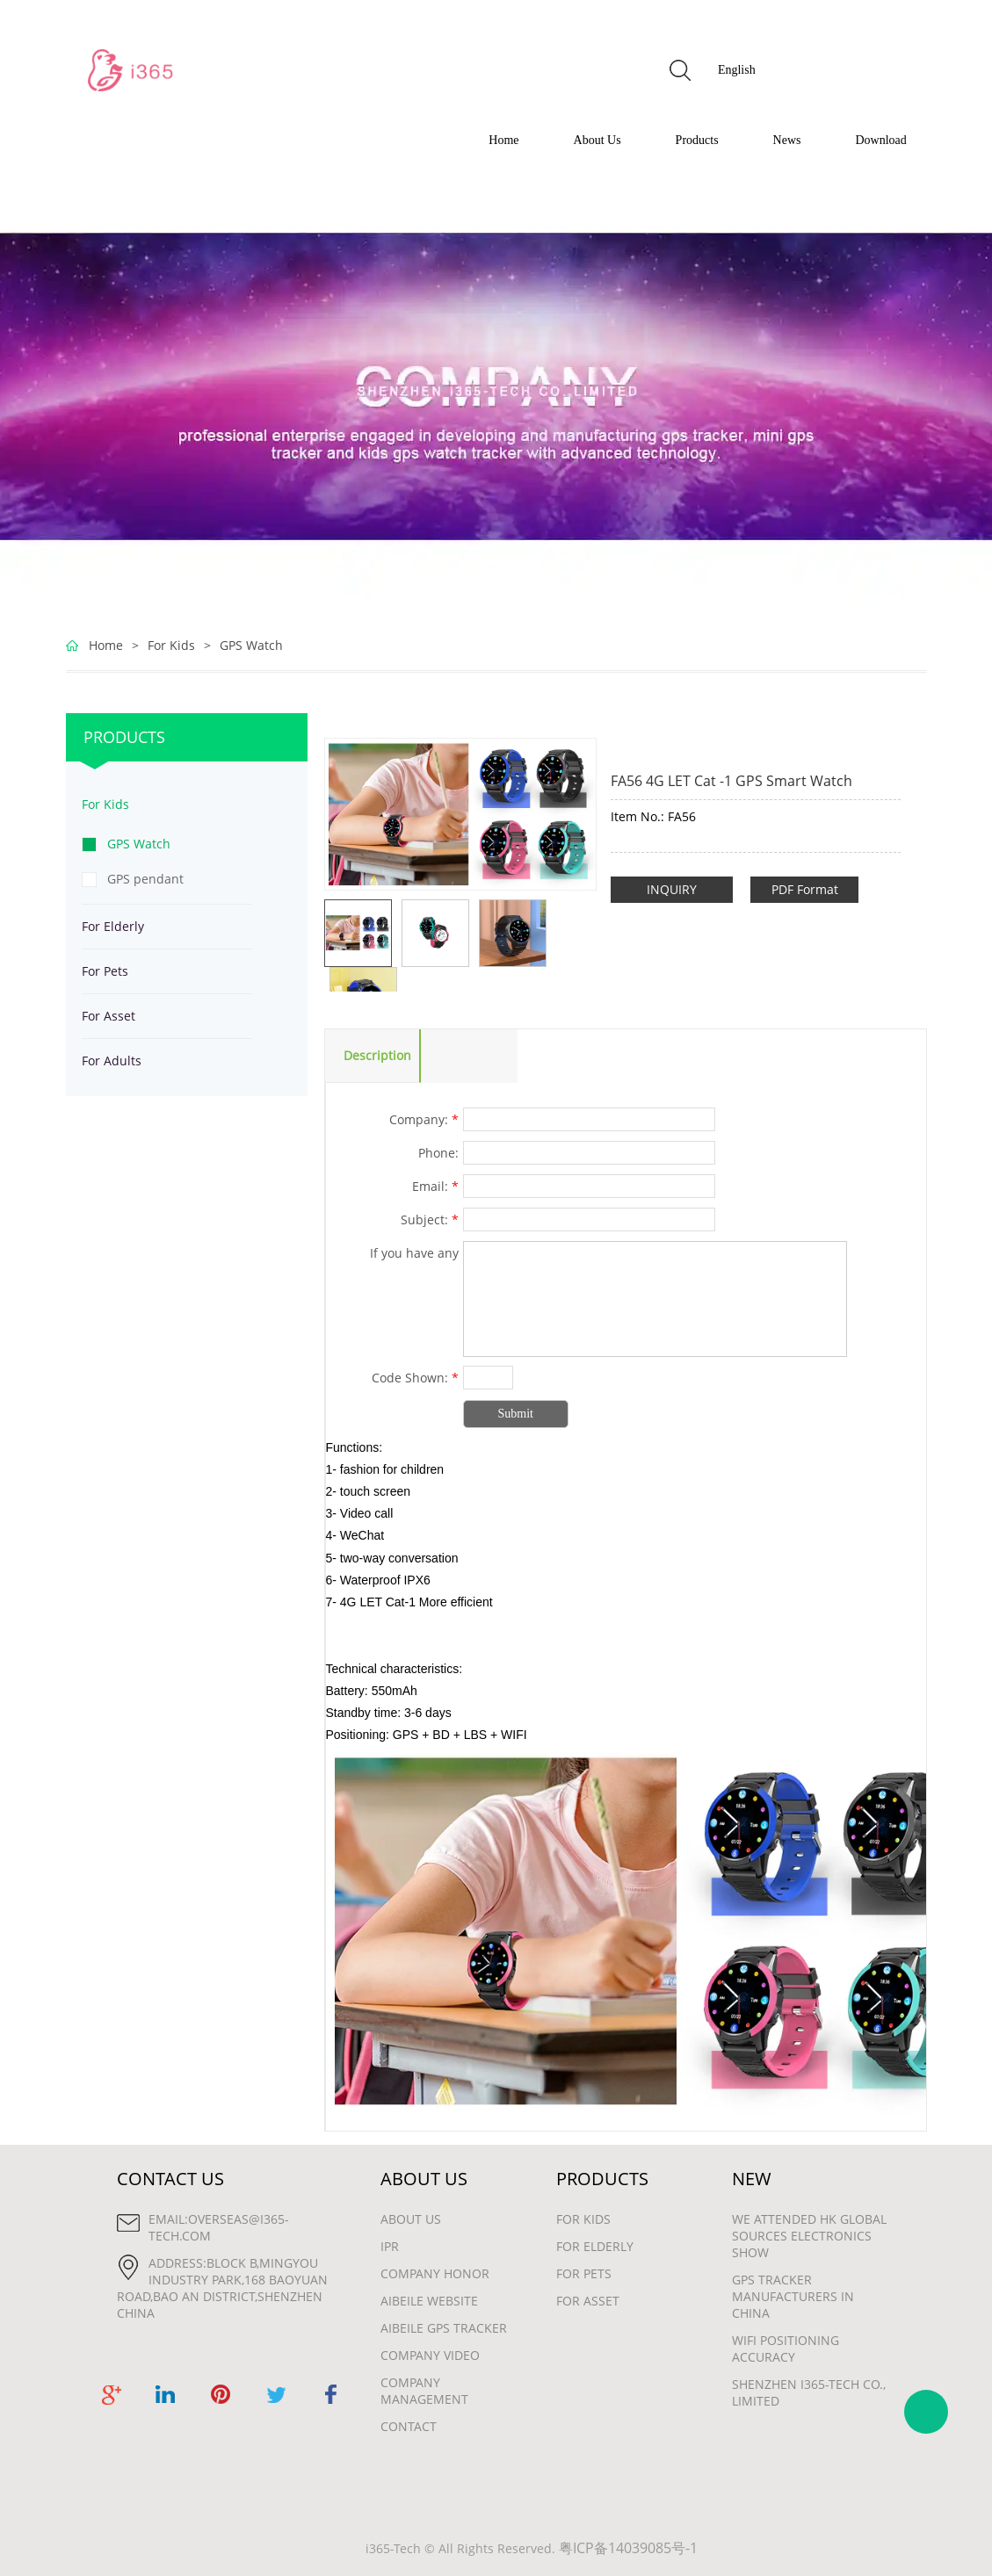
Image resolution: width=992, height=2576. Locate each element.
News (787, 140)
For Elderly (113, 926)
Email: (435, 1186)
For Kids (171, 645)
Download (881, 140)
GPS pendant (145, 878)
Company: (424, 1119)
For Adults (111, 1060)
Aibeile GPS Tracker (443, 2328)
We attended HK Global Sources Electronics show (809, 2236)
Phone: (438, 1152)
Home (503, 140)
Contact (408, 2426)
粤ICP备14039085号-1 (628, 2548)
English (737, 69)
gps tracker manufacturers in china (793, 2296)
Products (697, 140)
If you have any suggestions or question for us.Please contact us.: (393, 1255)
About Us (597, 140)
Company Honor (434, 2273)
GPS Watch (251, 645)
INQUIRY (672, 889)
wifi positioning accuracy (785, 2348)
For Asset (108, 1015)
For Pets (105, 971)
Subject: (430, 1219)
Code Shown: (415, 1377)
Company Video (430, 2355)
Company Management (424, 2390)
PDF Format (804, 889)
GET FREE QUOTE (851, 69)
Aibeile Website (429, 2300)
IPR (389, 2246)
